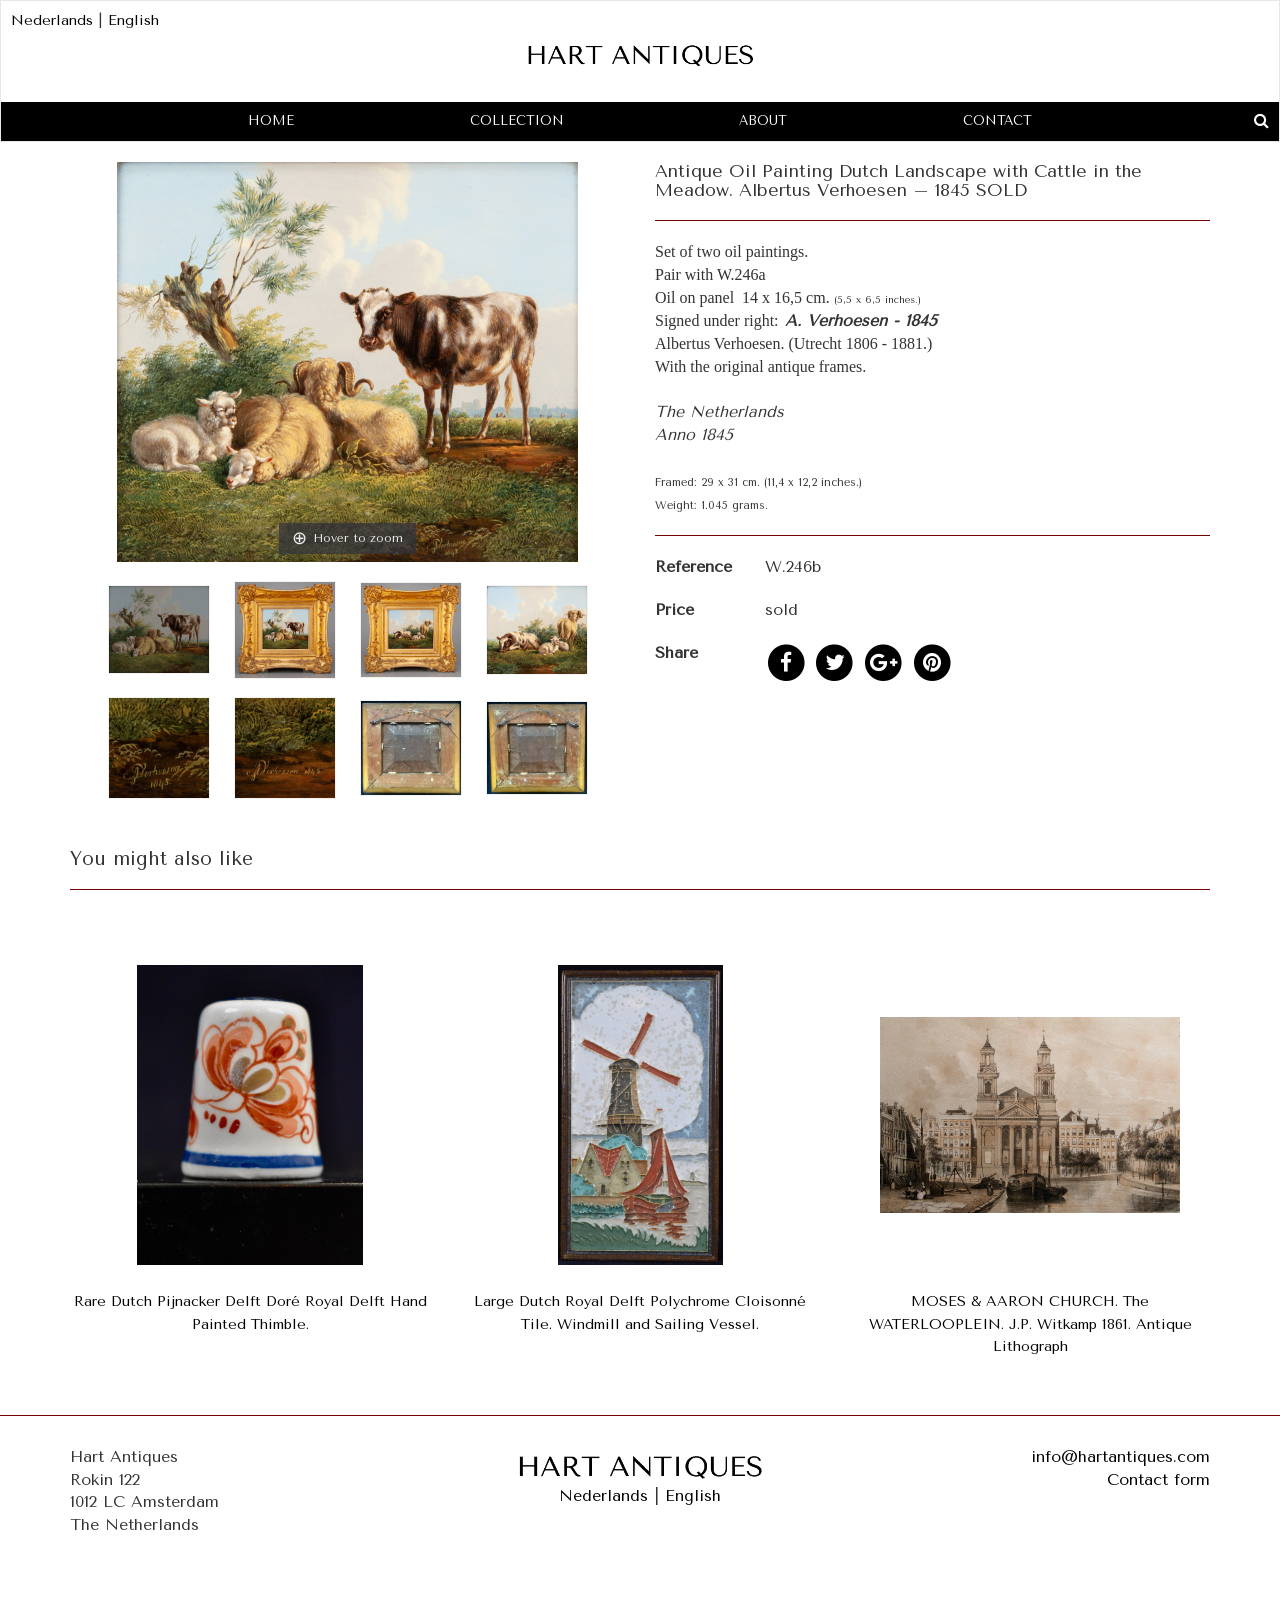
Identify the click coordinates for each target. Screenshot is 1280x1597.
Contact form (1158, 1479)
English (133, 20)
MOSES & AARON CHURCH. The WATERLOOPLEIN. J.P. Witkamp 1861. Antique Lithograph (1030, 1324)
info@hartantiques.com (1120, 1456)
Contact (997, 120)
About (763, 120)
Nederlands (52, 20)
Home (271, 120)
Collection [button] (517, 120)
